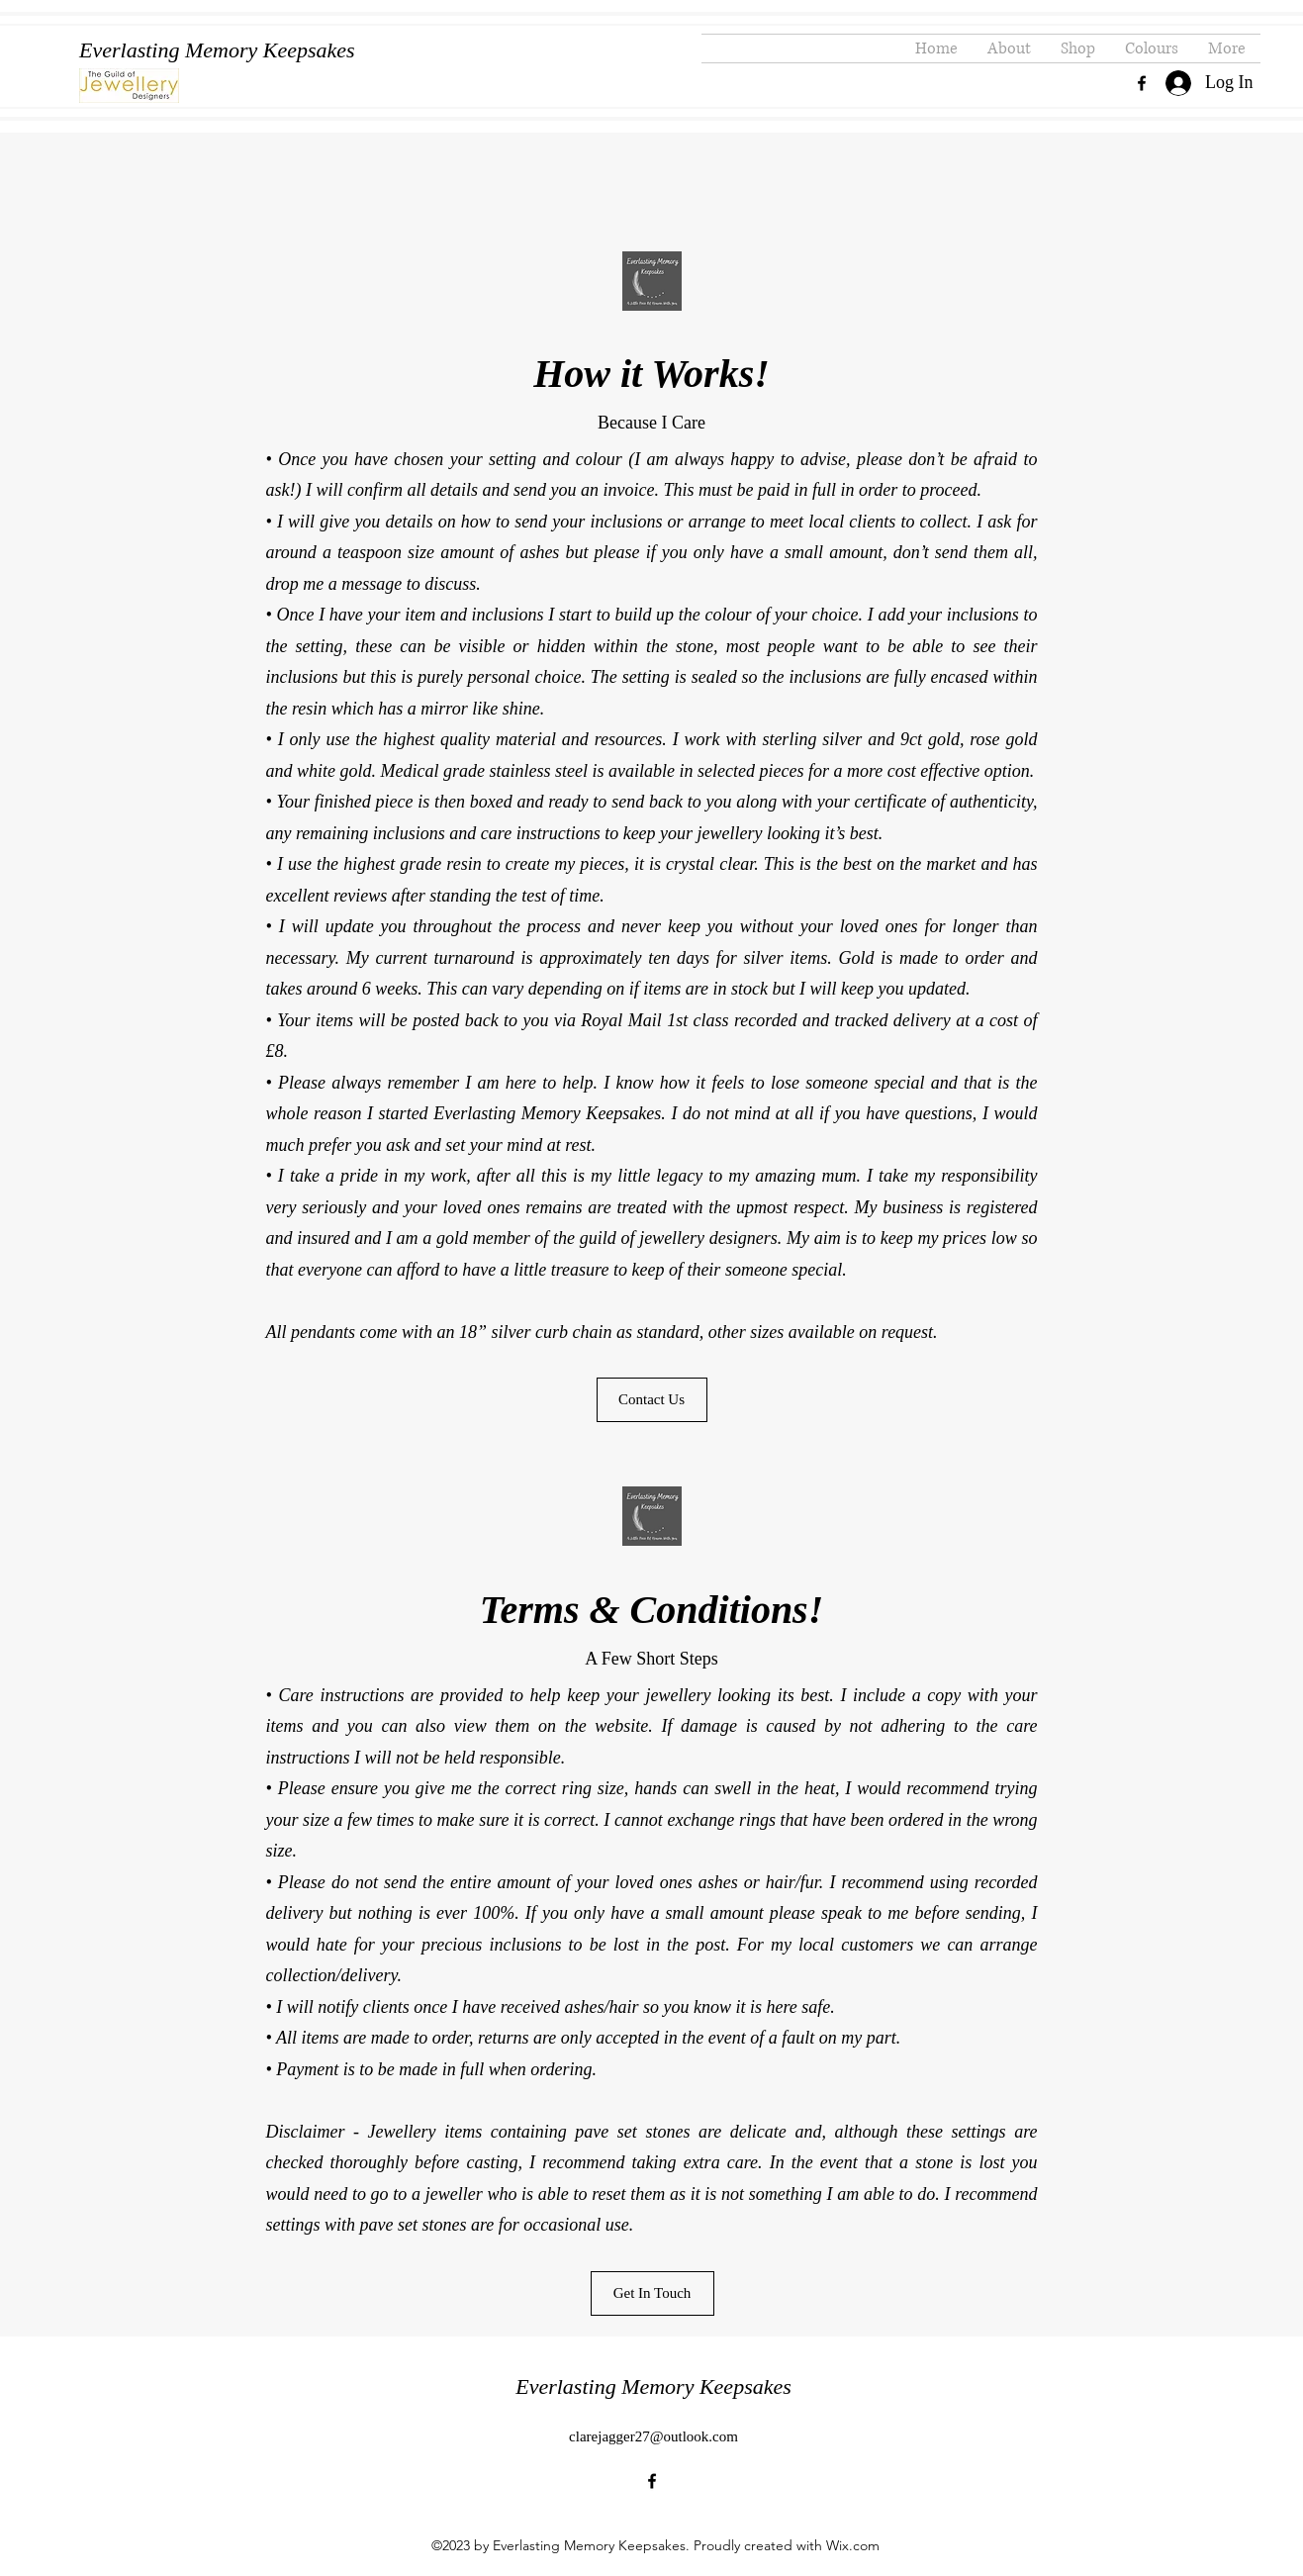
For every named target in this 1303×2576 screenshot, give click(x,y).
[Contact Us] (652, 1400)
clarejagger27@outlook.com (653, 2436)
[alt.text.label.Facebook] (1142, 83)
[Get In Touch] (652, 2293)
